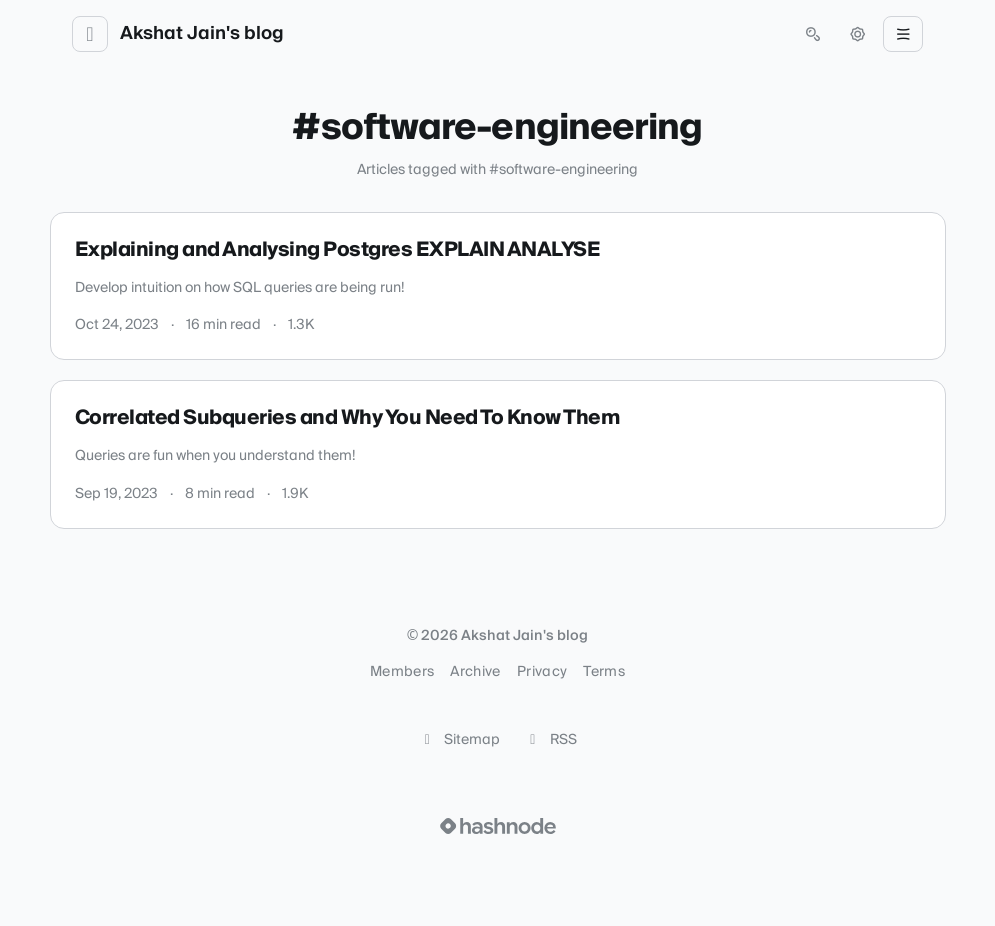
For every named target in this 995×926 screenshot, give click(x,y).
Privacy (542, 672)
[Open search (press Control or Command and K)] (813, 34)
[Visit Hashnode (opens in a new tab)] (498, 826)
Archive (475, 672)
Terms (604, 672)
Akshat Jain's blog (202, 34)
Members (402, 672)
